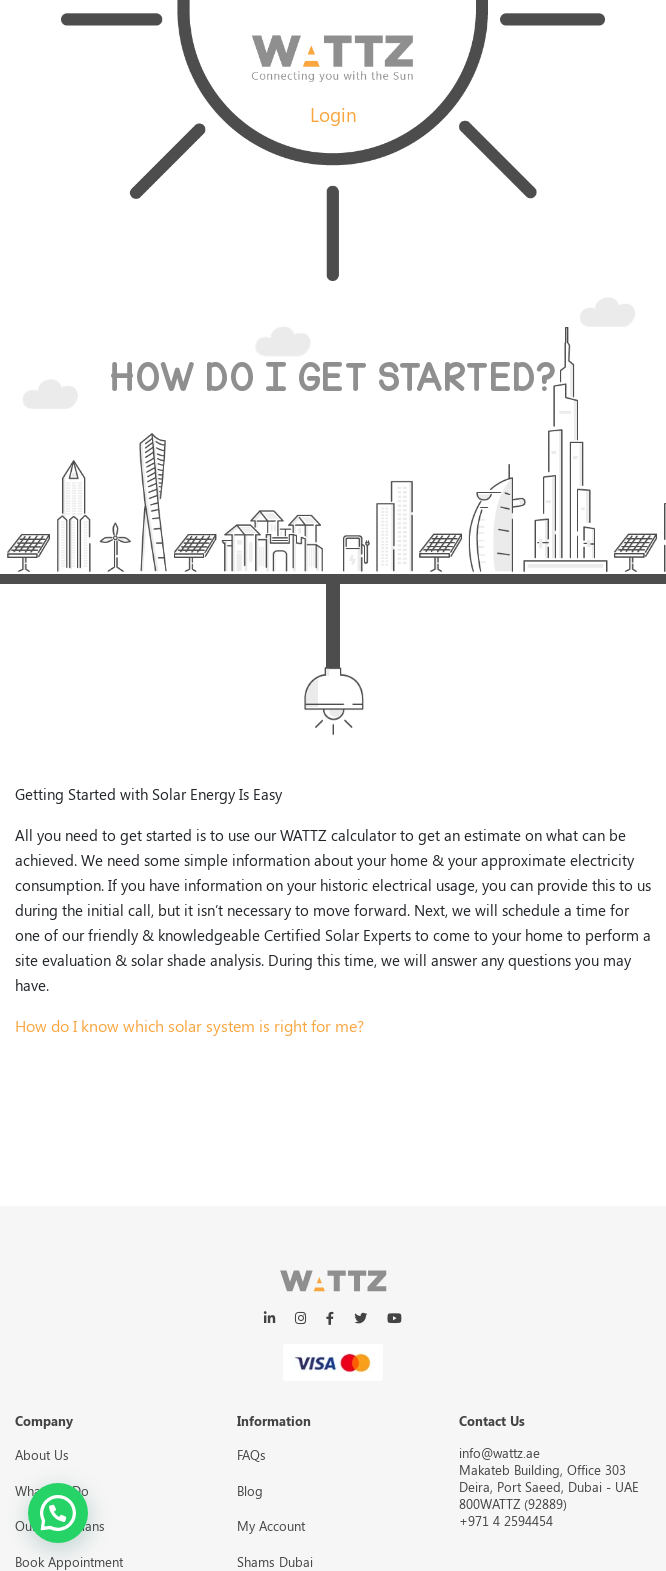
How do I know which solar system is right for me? (189, 1025)
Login (333, 114)
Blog (250, 1490)
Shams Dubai (275, 1561)
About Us (42, 1454)
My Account (271, 1525)
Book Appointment (69, 1561)
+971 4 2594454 (506, 1520)
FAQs (251, 1454)
